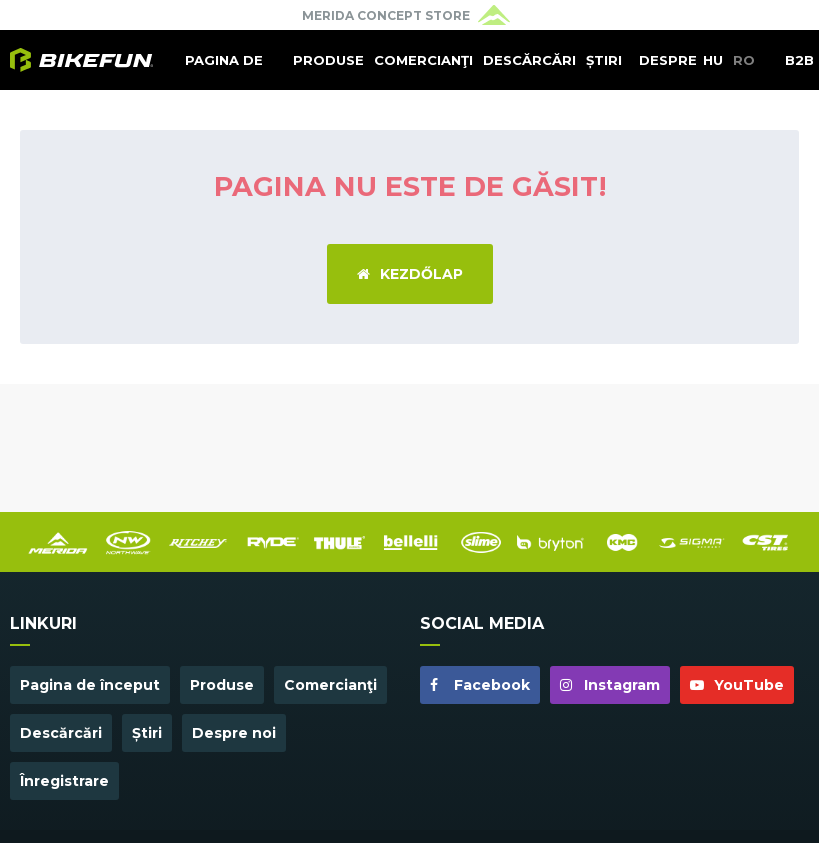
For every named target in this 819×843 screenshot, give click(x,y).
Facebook (480, 685)
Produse (328, 60)
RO (744, 60)
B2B (799, 60)
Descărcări (529, 60)
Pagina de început (224, 71)
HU (713, 60)
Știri (604, 60)
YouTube (737, 685)
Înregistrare (64, 781)
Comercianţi (423, 60)
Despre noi (668, 71)
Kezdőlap (410, 274)
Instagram (610, 685)
